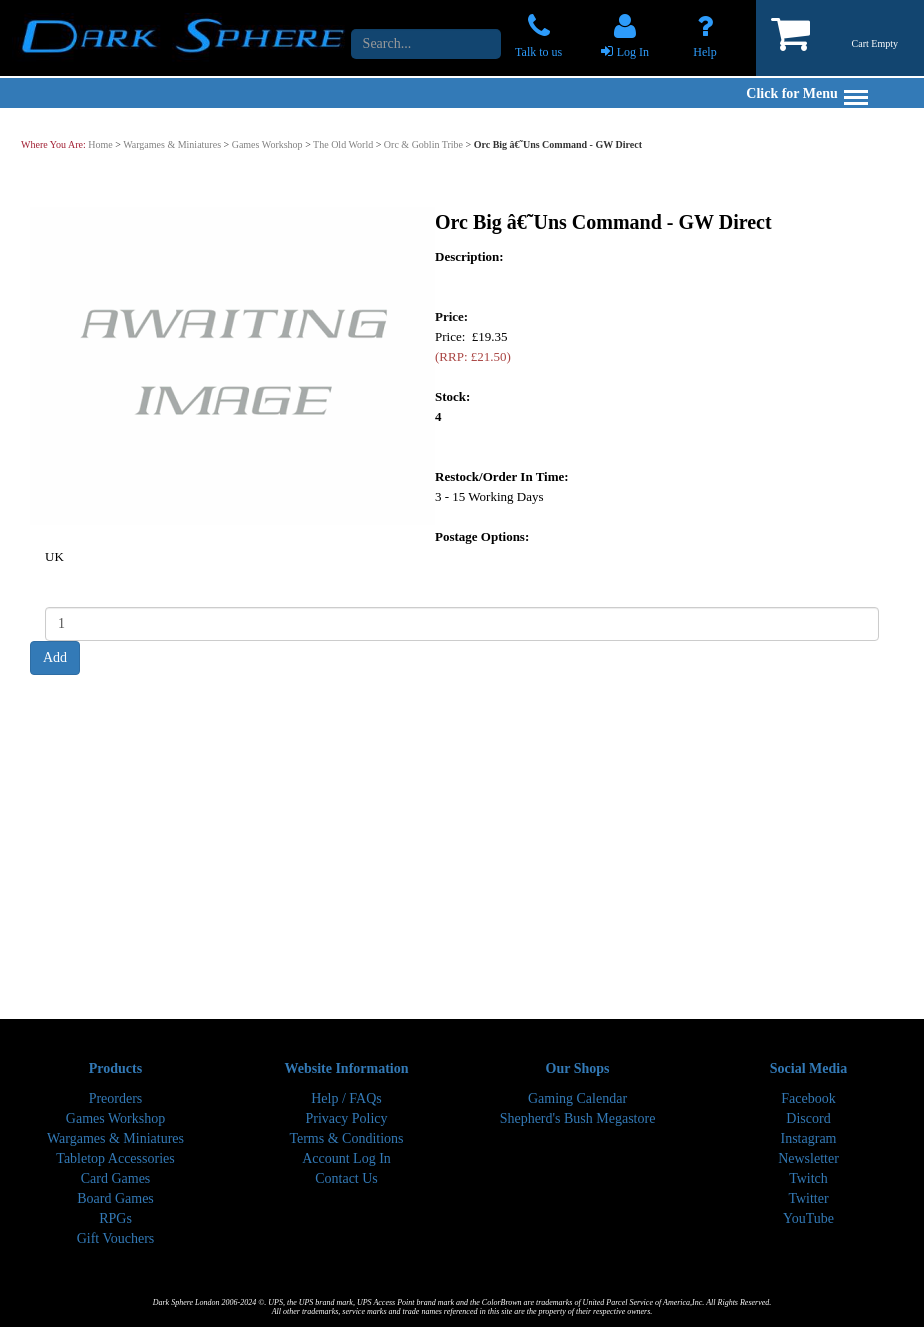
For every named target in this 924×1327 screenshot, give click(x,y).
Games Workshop (267, 144)
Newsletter (808, 1158)
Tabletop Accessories (115, 1158)
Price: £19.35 (473, 345)
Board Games (115, 1198)
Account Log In (346, 1158)
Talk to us (538, 52)
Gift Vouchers (116, 1238)
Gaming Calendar (577, 1098)
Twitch (808, 1178)
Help (704, 52)
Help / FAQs (346, 1098)
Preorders (116, 1098)
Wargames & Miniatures (172, 144)
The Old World (343, 144)
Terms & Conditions (346, 1138)
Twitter (808, 1198)
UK (54, 555)
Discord (808, 1118)
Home (100, 144)
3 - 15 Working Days (489, 495)
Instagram (809, 1138)
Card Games (116, 1178)
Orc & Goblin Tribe (423, 144)
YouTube (808, 1218)
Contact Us (346, 1178)
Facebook (808, 1098)
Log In (633, 52)
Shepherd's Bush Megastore (578, 1118)
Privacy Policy (346, 1118)
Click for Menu (807, 93)
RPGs (115, 1218)
